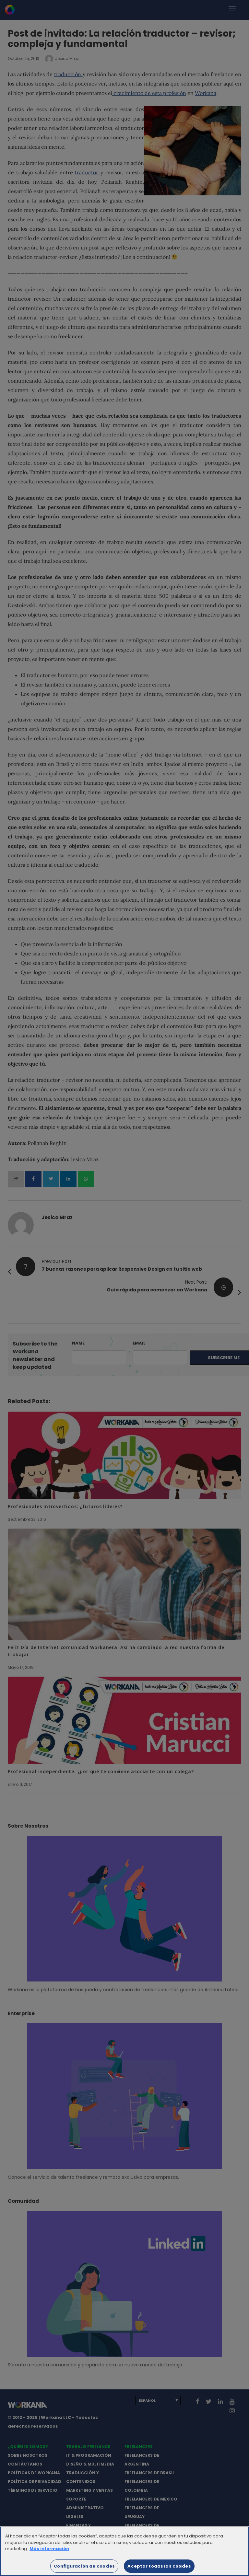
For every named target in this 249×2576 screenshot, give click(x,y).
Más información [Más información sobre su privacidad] (49, 2552)
